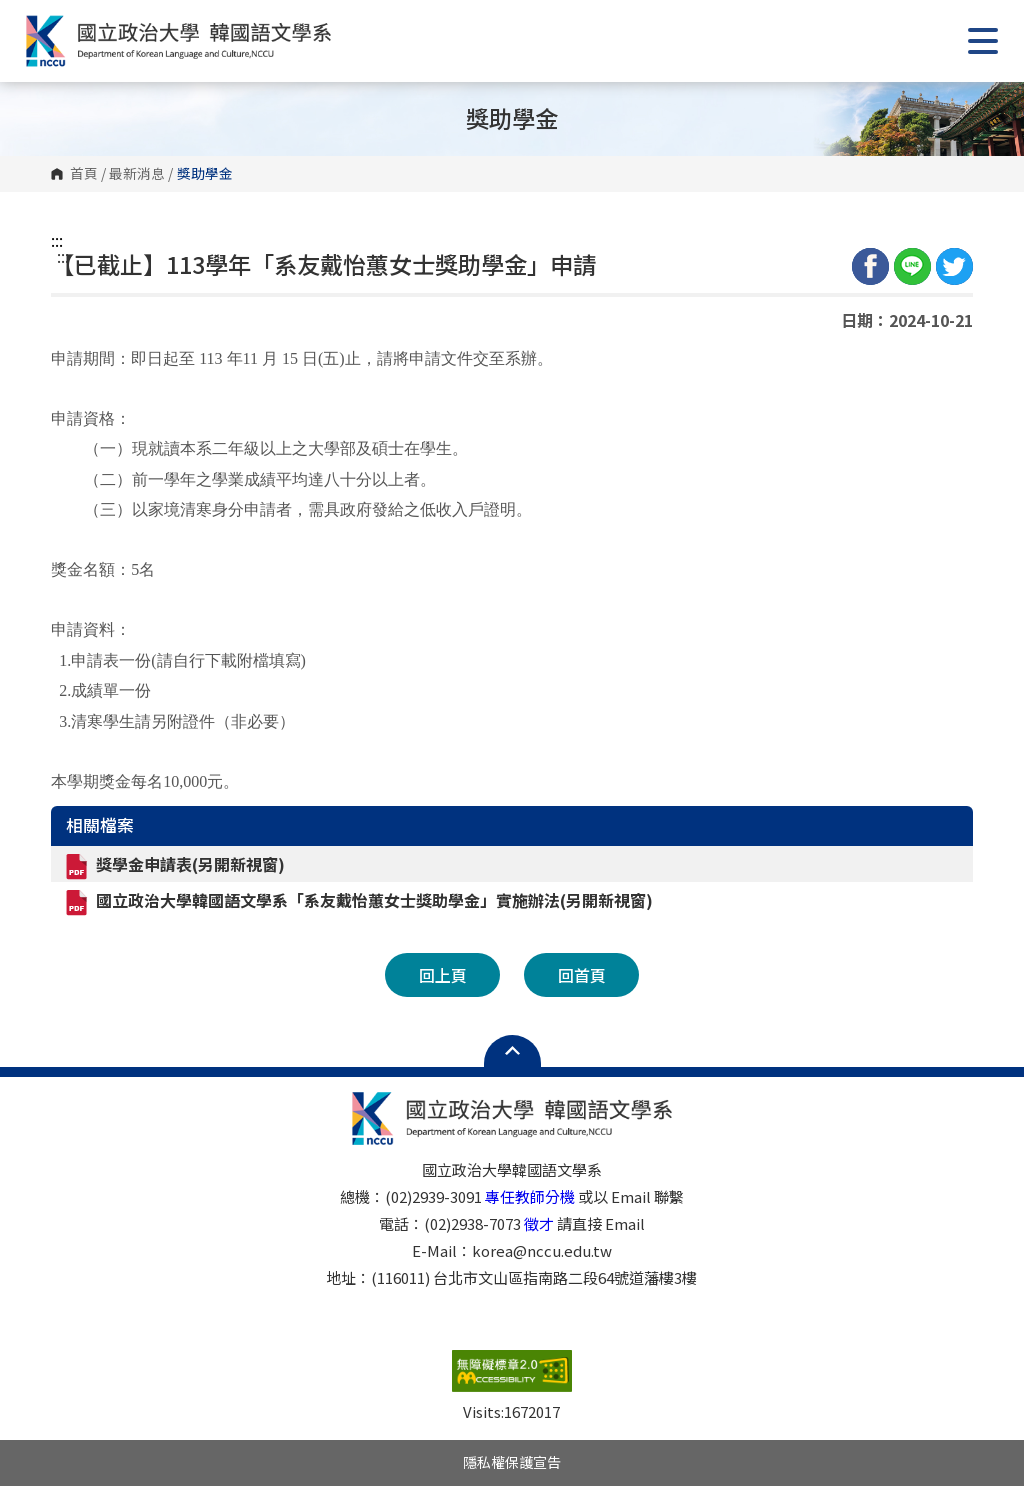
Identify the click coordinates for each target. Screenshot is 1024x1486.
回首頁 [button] (582, 975)
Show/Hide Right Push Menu (983, 41)
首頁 (84, 174)
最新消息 (137, 174)
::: (57, 240)
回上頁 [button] (443, 975)
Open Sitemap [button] (512, 1051)
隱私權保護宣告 (512, 1462)
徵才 (539, 1223)
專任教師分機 (530, 1196)
